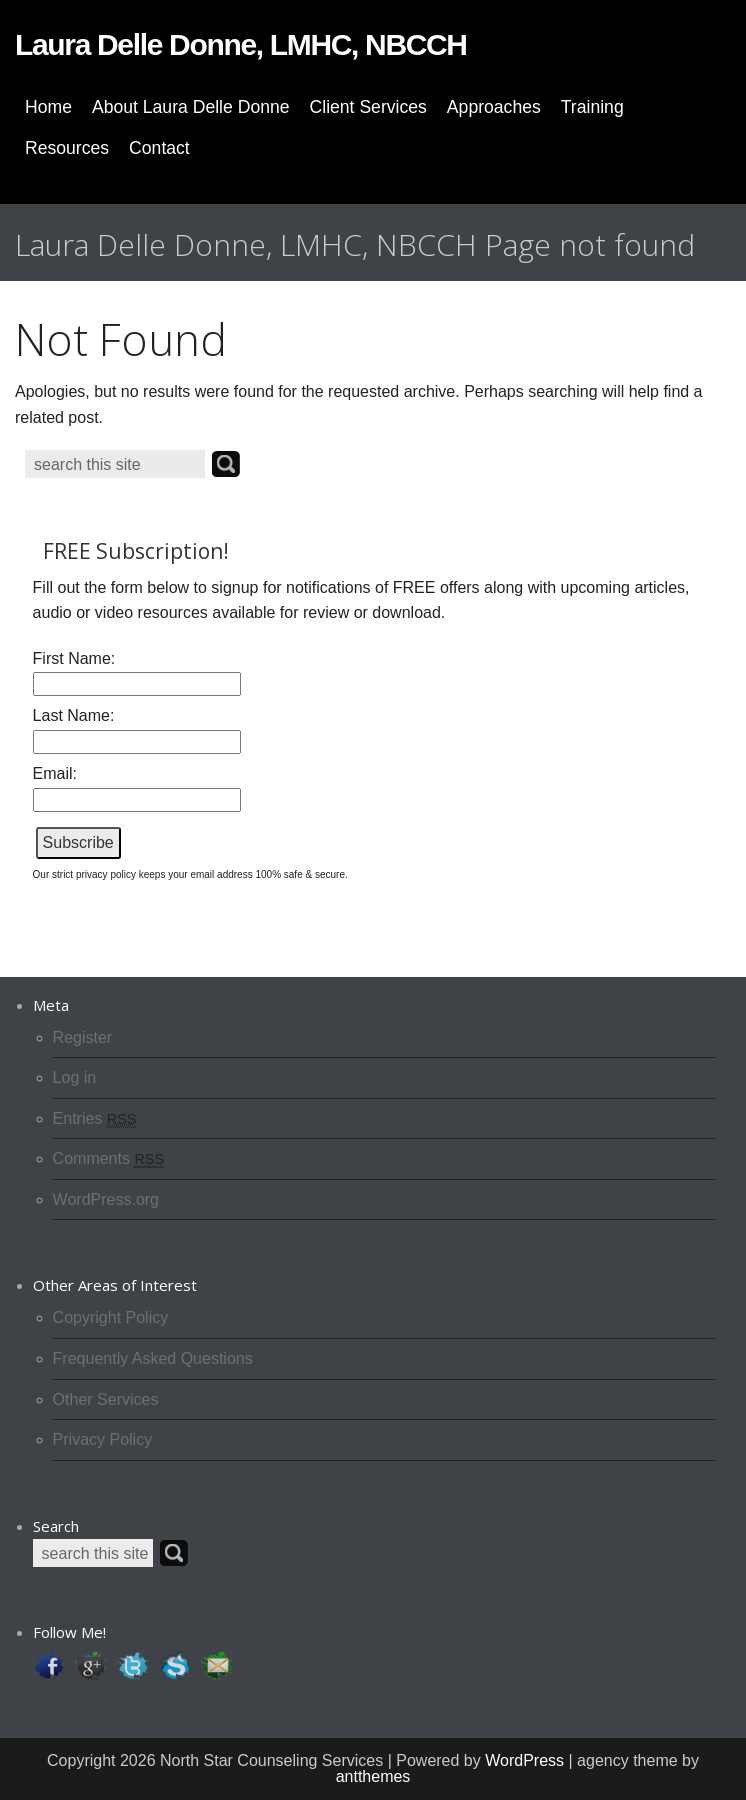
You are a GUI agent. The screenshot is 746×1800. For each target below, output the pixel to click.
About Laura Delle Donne (191, 107)
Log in (75, 1077)
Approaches (494, 107)
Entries (95, 1118)
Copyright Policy (111, 1317)
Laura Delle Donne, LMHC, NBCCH (241, 44)
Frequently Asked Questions (153, 1358)
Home (48, 107)
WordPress (524, 1760)
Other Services (106, 1399)
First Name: (74, 658)
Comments (108, 1158)
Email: (55, 773)
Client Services (368, 107)
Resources (67, 148)
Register (83, 1037)
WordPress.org (106, 1199)
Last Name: (74, 715)
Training (592, 107)
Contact (159, 148)
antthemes (373, 1776)
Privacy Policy (103, 1439)
